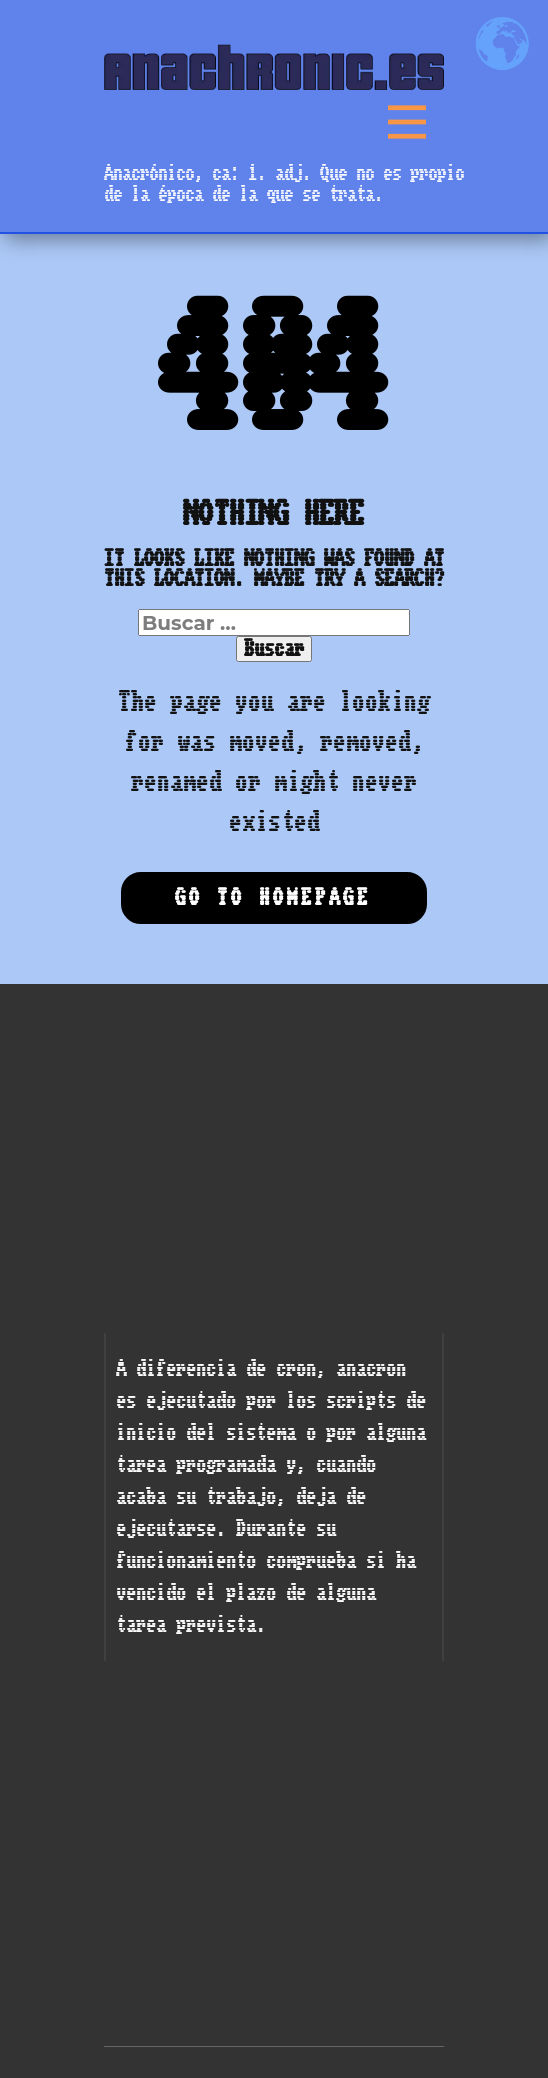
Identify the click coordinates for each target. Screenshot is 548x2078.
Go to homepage (273, 897)
